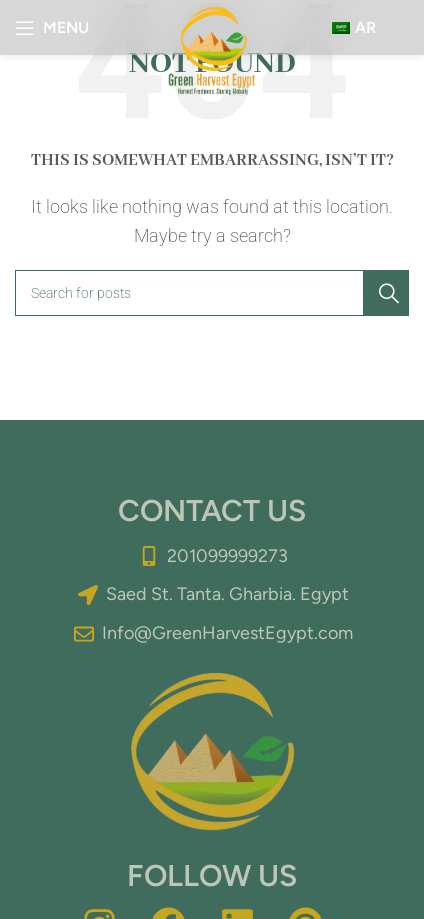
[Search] (212, 293)
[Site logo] (212, 48)
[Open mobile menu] (52, 28)
